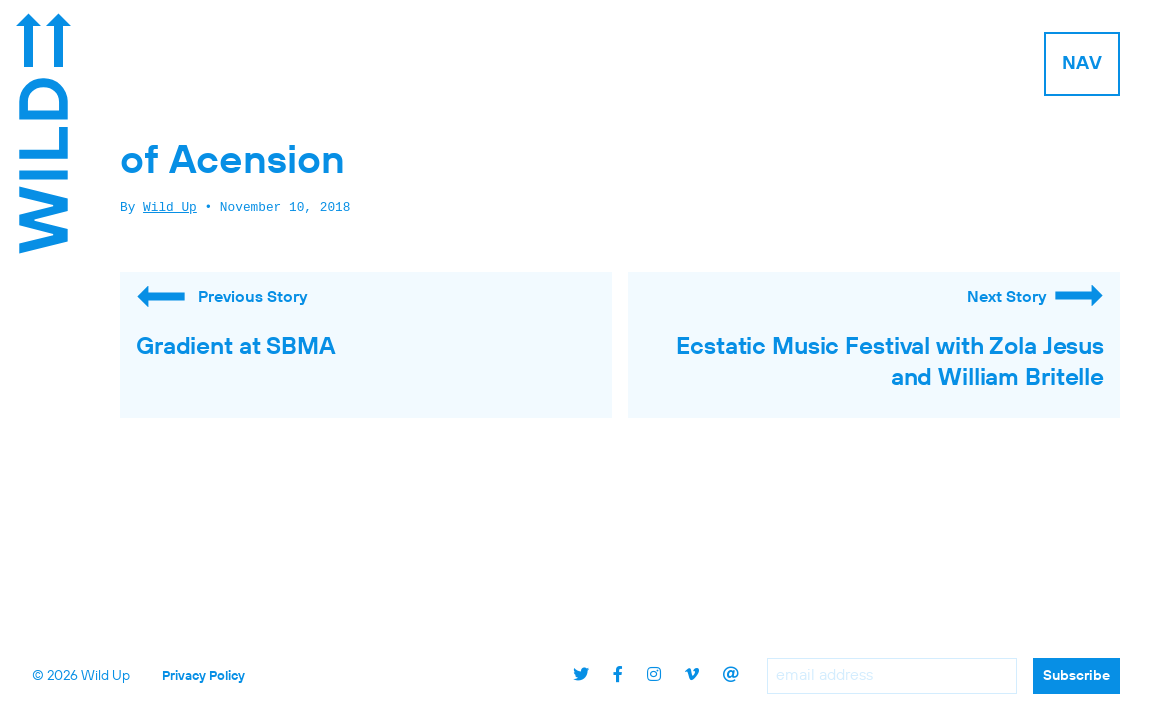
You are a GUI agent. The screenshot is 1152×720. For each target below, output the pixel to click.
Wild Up (170, 208)
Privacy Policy (203, 676)
